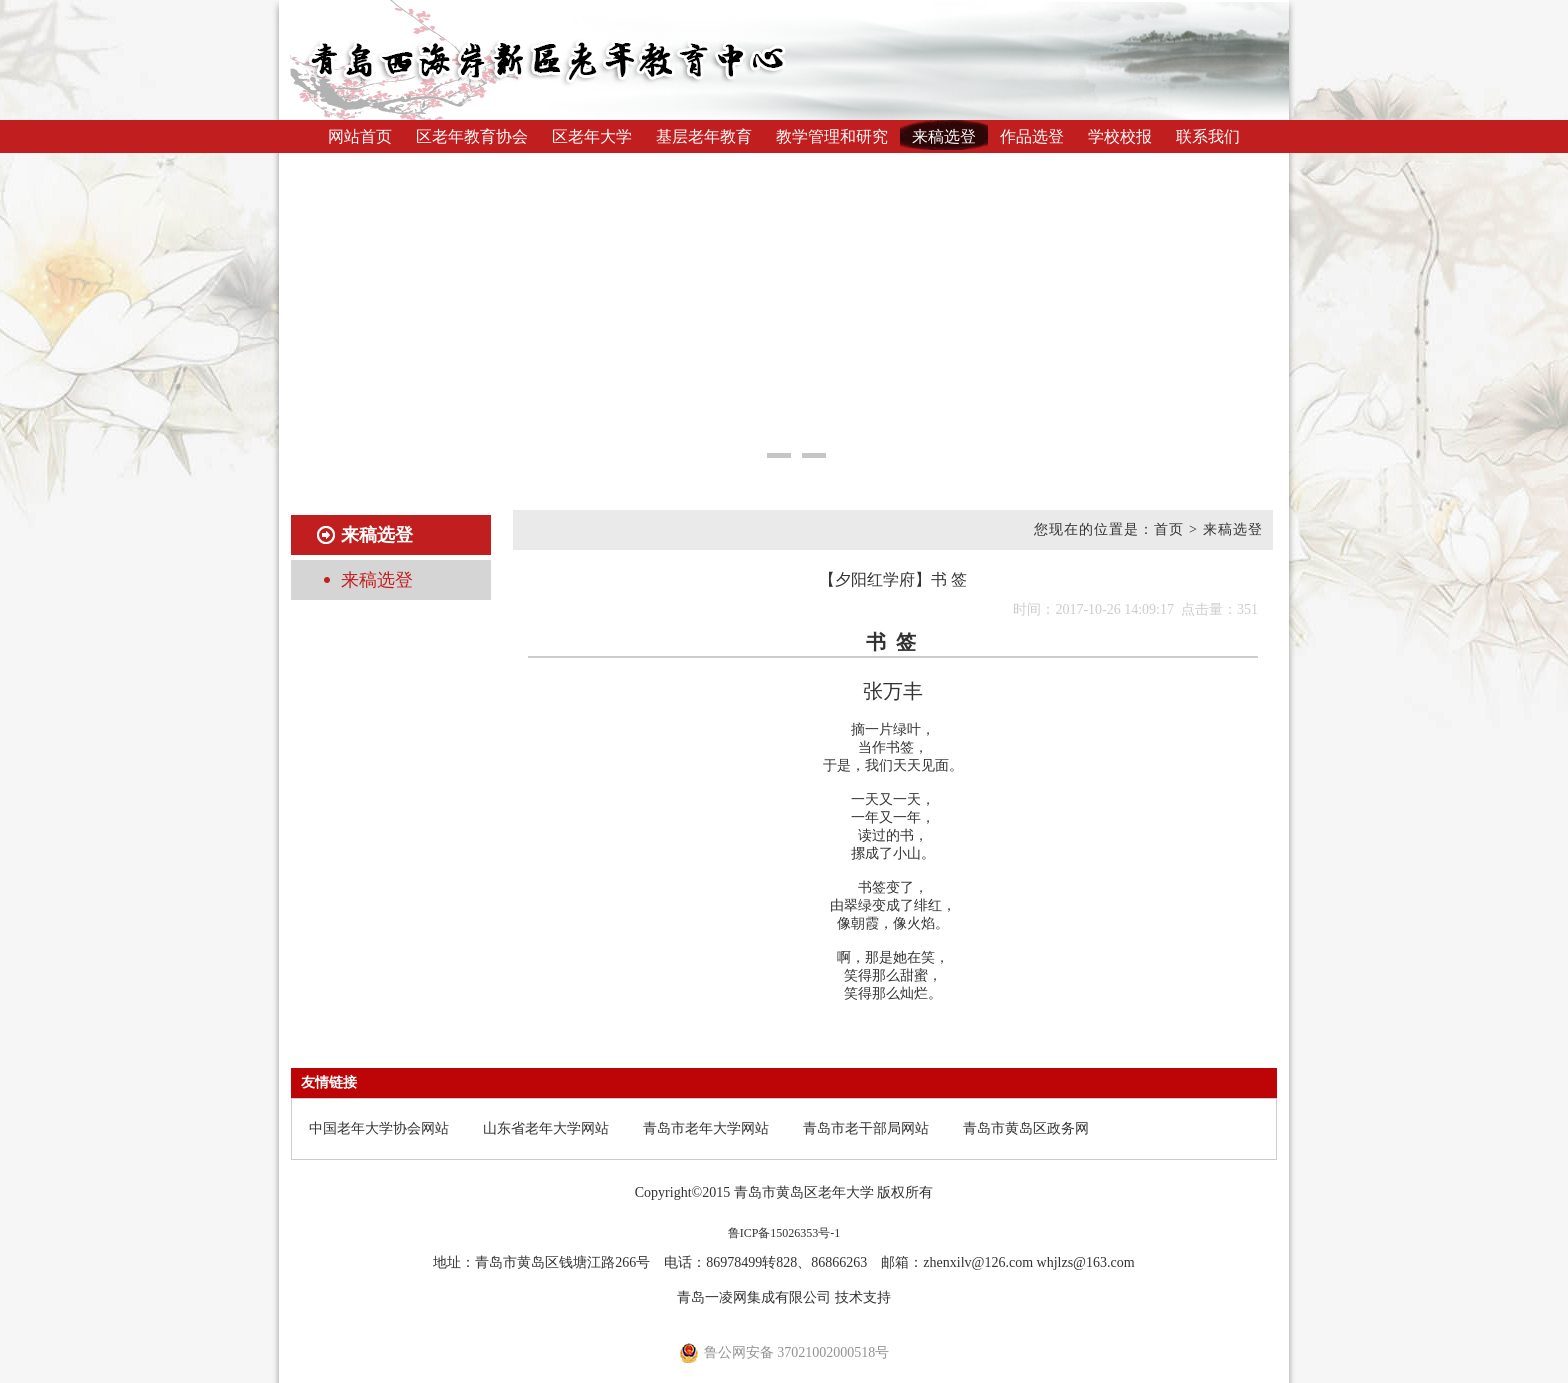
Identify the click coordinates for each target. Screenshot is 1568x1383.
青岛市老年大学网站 (706, 1128)
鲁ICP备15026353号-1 (784, 1233)
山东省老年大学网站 (546, 1128)
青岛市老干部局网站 (866, 1128)
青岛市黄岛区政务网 (1026, 1128)
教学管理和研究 (832, 136)
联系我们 (1208, 136)
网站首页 (360, 136)
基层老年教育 (704, 136)
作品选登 (1032, 136)
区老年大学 (592, 136)
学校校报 (1120, 136)
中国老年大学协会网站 (379, 1128)
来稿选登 (944, 136)
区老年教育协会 (472, 136)
